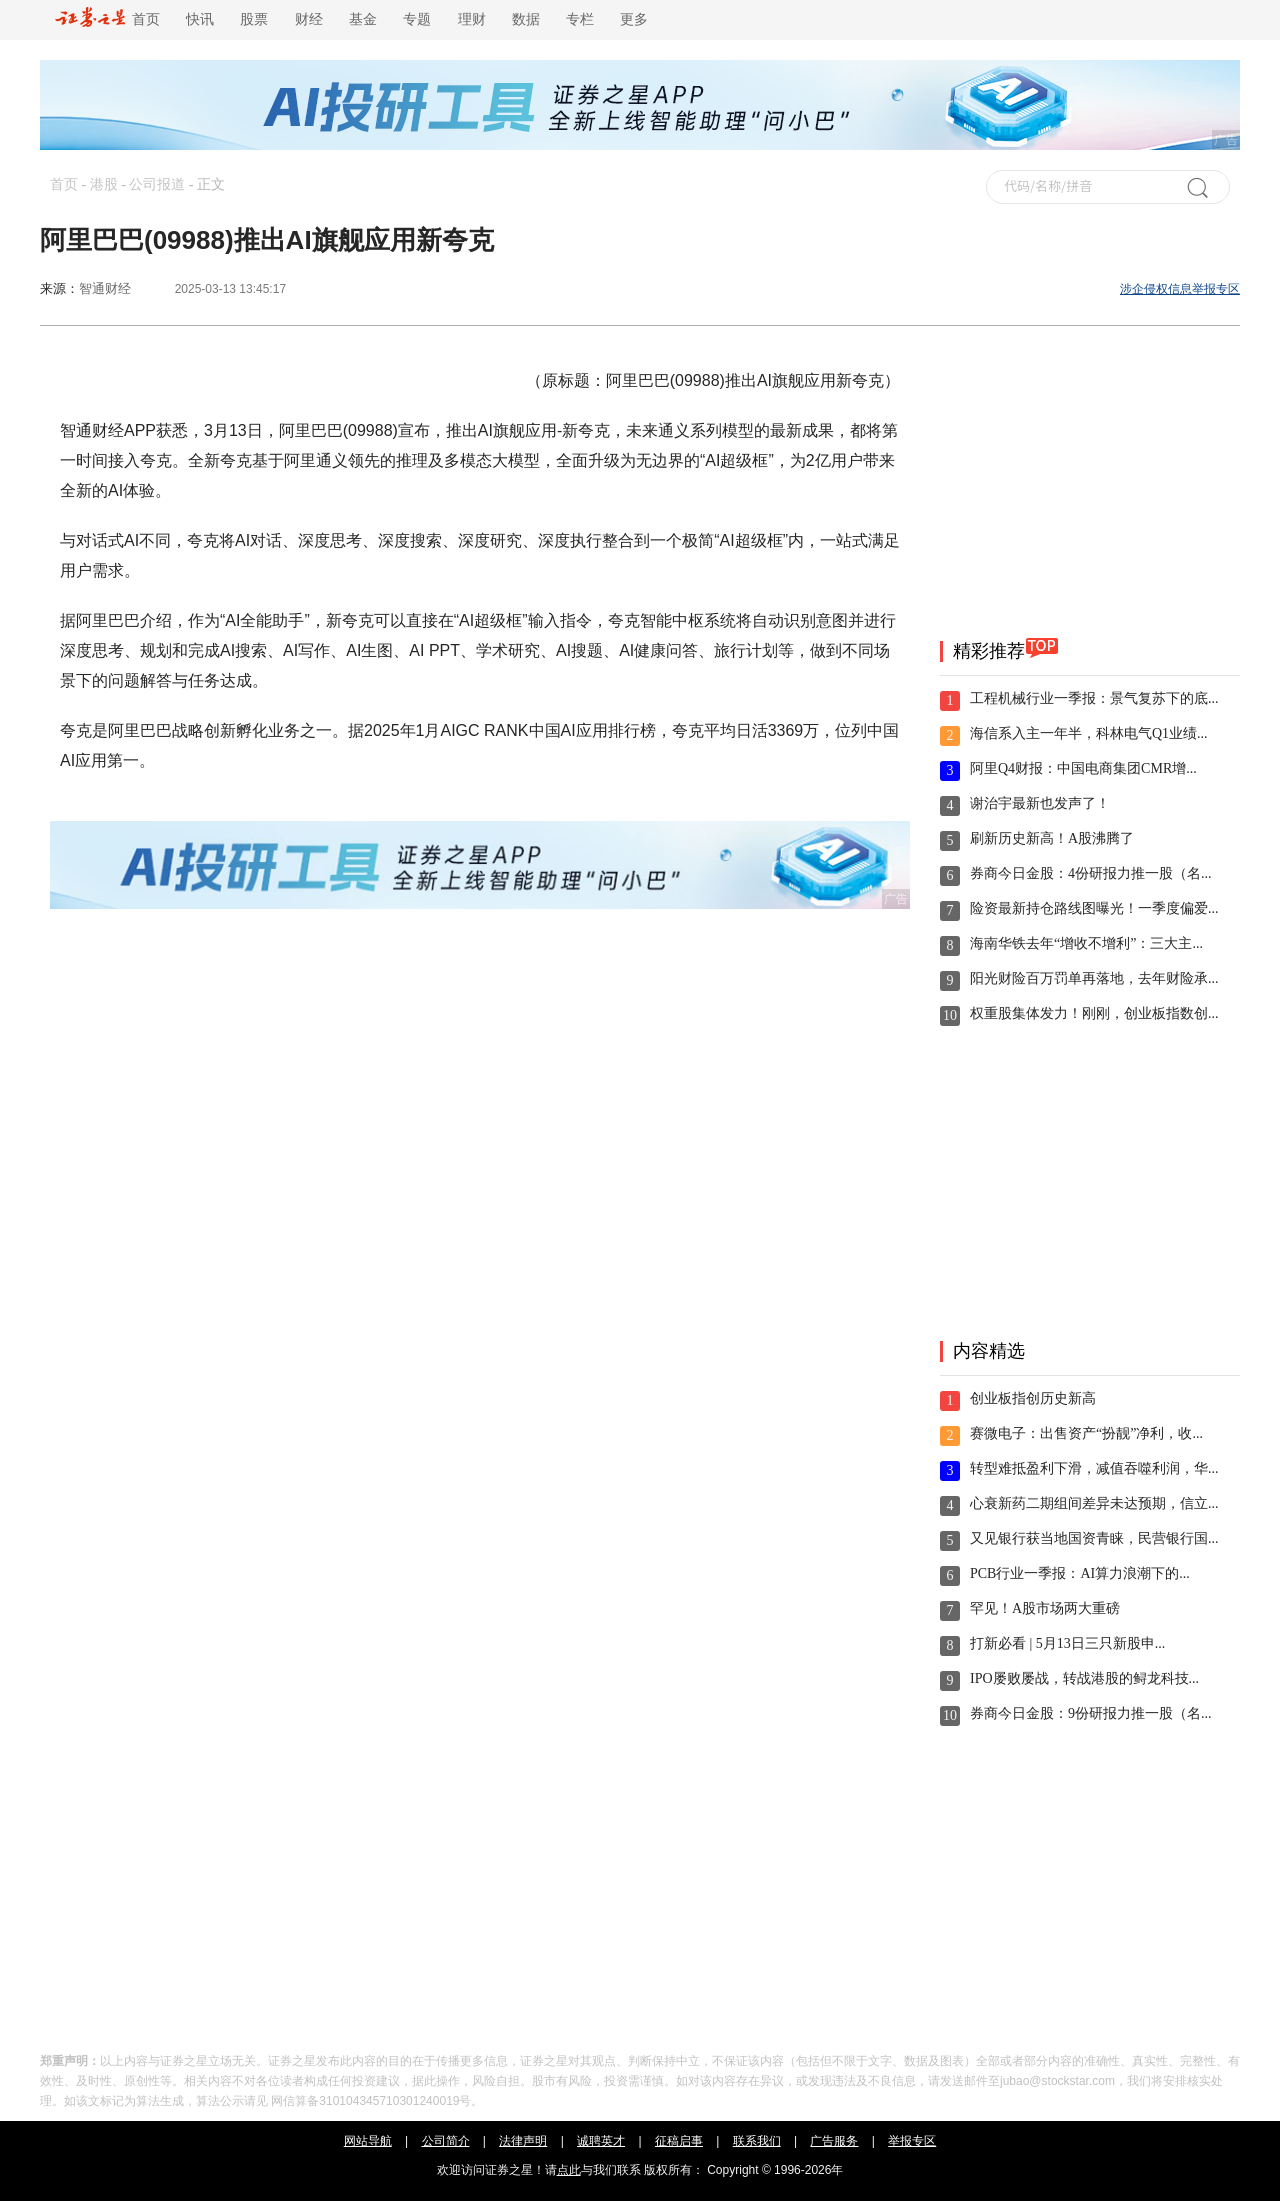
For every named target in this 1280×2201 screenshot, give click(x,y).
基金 (363, 19)
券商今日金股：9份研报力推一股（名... (1091, 1713)
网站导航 (368, 2141)
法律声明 (523, 2141)
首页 (107, 19)
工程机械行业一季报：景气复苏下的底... (1094, 698)
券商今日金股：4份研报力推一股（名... (1091, 873)
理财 (472, 19)
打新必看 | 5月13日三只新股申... (1067, 1643)
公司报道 (157, 184)
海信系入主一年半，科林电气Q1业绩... (1089, 733)
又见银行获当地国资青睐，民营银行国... (1094, 1538)
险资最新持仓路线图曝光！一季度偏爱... (1094, 908)
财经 (309, 19)
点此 (569, 2170)
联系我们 (757, 2141)
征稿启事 (679, 2141)
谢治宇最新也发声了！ (1040, 803)
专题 (417, 19)
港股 (104, 184)
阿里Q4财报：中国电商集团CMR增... (1083, 768)
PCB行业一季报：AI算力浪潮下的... (1080, 1573)
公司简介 (446, 2141)
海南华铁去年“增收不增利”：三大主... (1086, 943)
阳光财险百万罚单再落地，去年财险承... (1094, 978)
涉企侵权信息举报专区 (1180, 289)
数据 (526, 19)
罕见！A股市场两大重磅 (1045, 1608)
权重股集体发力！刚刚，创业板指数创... (1094, 1013)
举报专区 (912, 2141)
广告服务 (834, 2141)
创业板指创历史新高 (1033, 1398)
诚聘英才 (601, 2141)
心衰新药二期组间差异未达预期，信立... (1094, 1503)
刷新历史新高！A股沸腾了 (1052, 838)
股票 (254, 19)
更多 (634, 19)
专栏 (580, 19)
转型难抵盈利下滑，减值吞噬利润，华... (1094, 1468)
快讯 (200, 19)
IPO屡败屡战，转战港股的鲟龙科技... (1084, 1678)
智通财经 (105, 288)
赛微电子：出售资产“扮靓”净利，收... (1086, 1433)
